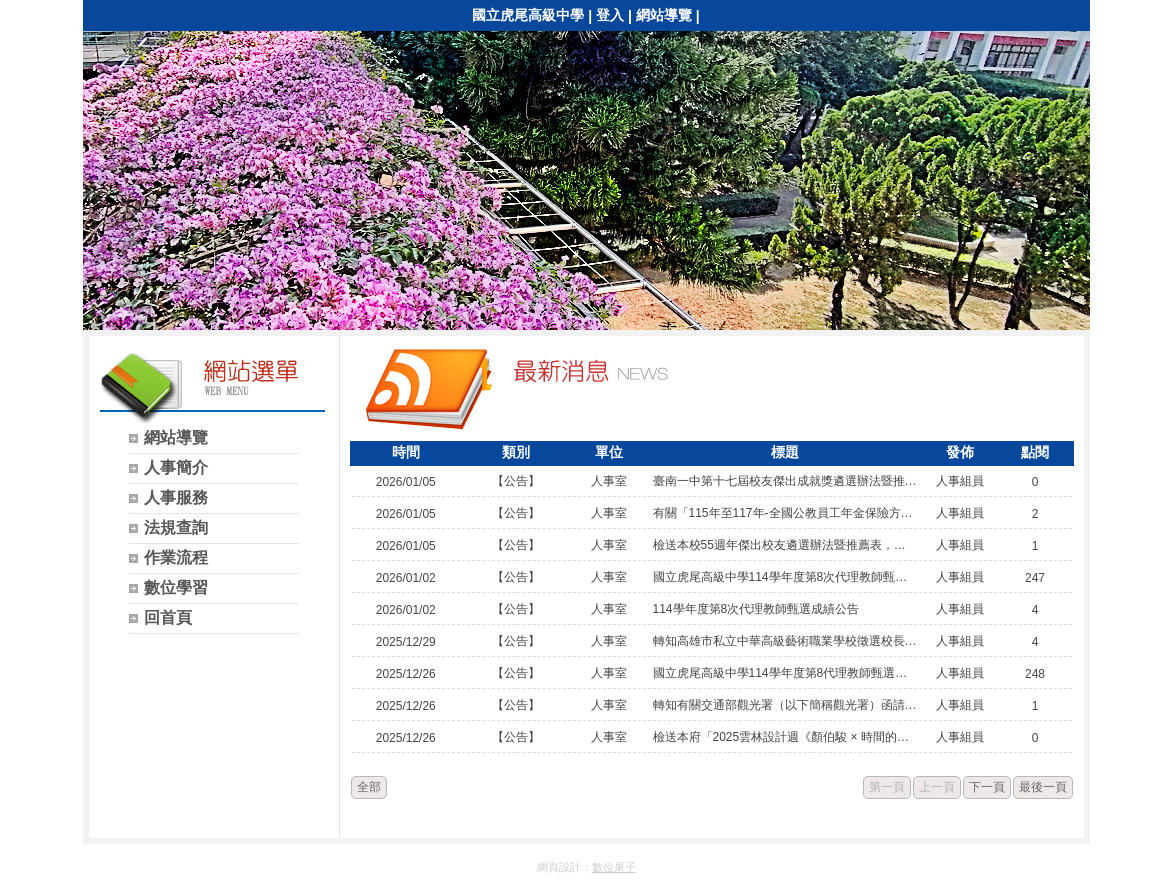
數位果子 (614, 867)
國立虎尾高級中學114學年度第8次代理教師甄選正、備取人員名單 (785, 577)
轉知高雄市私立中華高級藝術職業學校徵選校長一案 (785, 641)
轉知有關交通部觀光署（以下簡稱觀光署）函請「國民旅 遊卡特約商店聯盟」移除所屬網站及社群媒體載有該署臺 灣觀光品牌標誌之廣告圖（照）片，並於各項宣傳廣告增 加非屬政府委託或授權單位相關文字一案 (785, 705)
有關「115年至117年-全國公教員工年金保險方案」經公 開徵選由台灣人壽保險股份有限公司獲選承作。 (785, 513)
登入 (610, 15)
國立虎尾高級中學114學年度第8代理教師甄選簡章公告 (785, 673)
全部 (369, 787)
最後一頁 (1043, 787)
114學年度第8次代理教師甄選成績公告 (756, 609)
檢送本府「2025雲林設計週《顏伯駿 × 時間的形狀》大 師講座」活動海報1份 (785, 737)
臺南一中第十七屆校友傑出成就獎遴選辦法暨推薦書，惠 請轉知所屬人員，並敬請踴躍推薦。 (785, 481)
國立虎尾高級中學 (528, 15)
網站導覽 (664, 15)
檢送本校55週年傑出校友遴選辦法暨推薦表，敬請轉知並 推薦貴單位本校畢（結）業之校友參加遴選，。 (785, 545)
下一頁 (987, 787)
